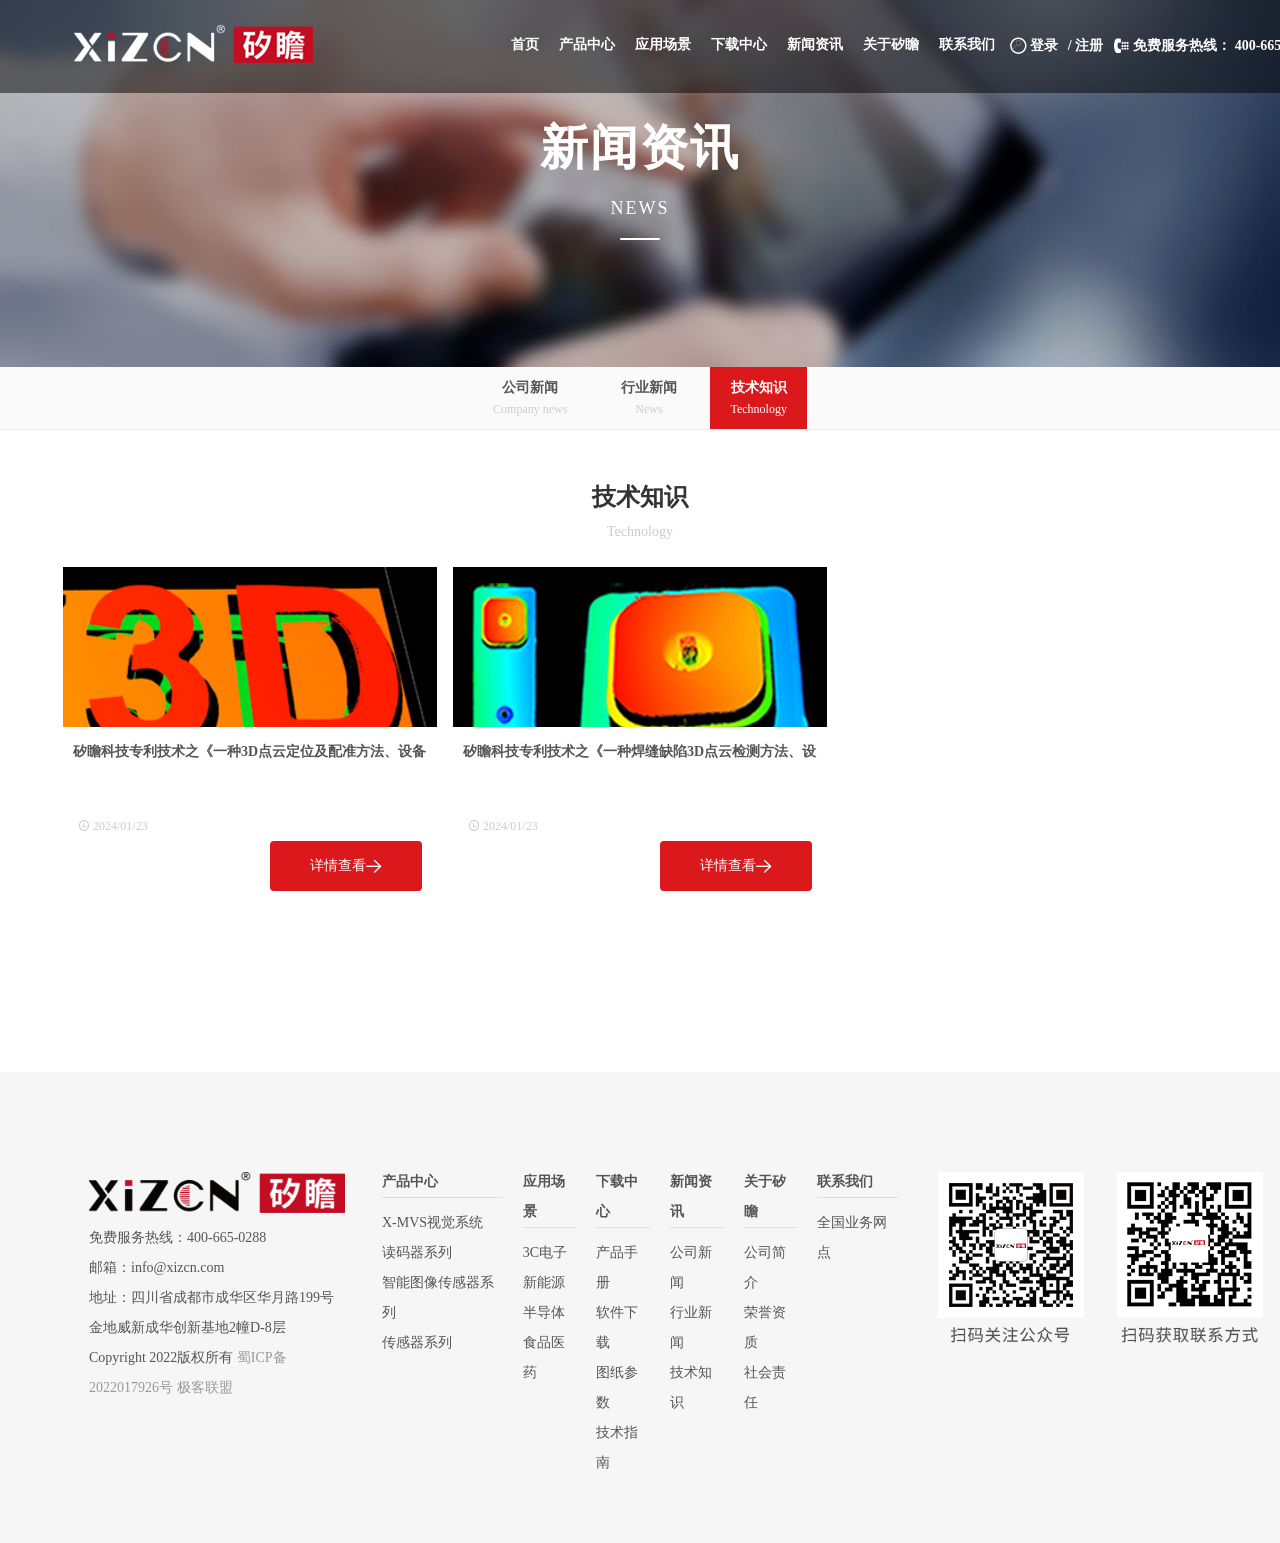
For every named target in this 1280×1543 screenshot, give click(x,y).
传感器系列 (417, 1342)
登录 (1034, 46)
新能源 (544, 1282)
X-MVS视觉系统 (432, 1222)
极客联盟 (205, 1387)
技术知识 (758, 399)
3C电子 (545, 1252)
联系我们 (845, 1181)
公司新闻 (530, 399)
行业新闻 (649, 399)
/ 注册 (1085, 45)
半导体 (544, 1312)
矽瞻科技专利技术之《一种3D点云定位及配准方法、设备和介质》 (249, 755)
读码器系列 (417, 1252)
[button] (587, 45)
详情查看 (346, 866)
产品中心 (410, 1181)
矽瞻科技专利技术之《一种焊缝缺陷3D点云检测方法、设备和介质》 (639, 755)
